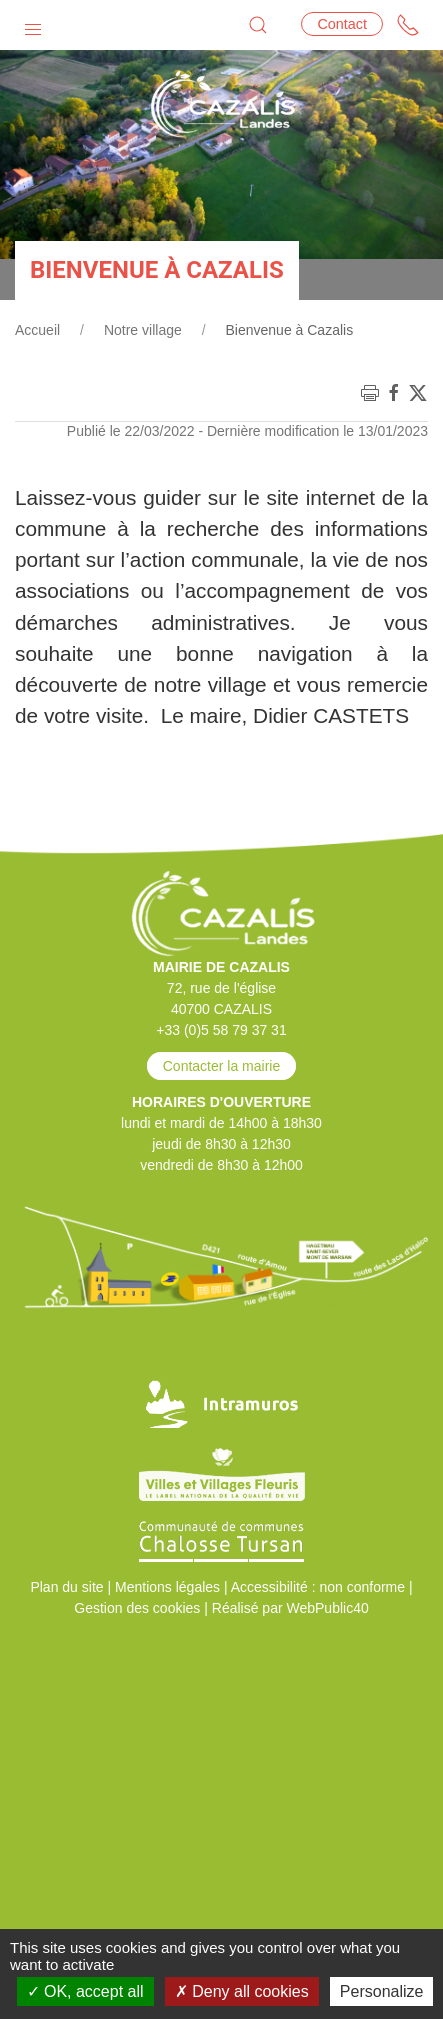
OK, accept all (85, 1991)
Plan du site (66, 1587)
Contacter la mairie (222, 1066)
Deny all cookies (242, 1991)
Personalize (382, 1991)
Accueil (37, 330)
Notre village (143, 330)
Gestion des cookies (137, 1608)
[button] (33, 25)
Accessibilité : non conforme (318, 1587)
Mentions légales (167, 1587)
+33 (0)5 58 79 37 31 (221, 1030)
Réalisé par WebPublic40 (290, 1608)
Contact (342, 24)
